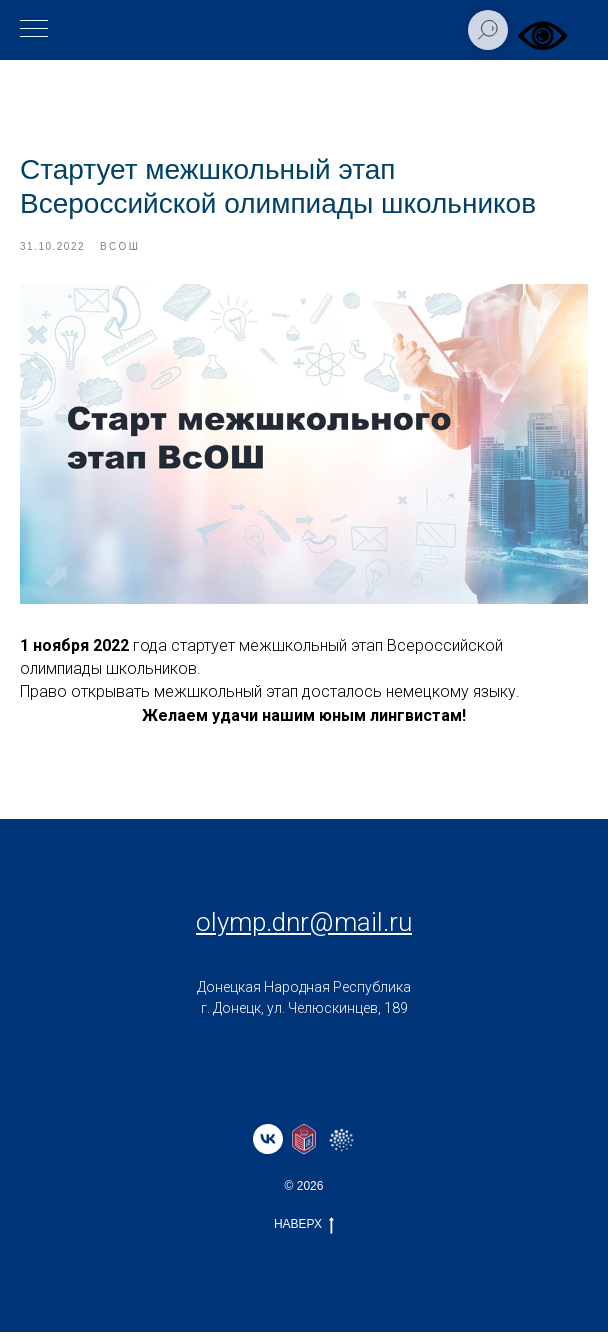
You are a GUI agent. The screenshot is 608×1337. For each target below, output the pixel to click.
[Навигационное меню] (34, 30)
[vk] (268, 1144)
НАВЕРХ (304, 1229)
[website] (304, 1144)
